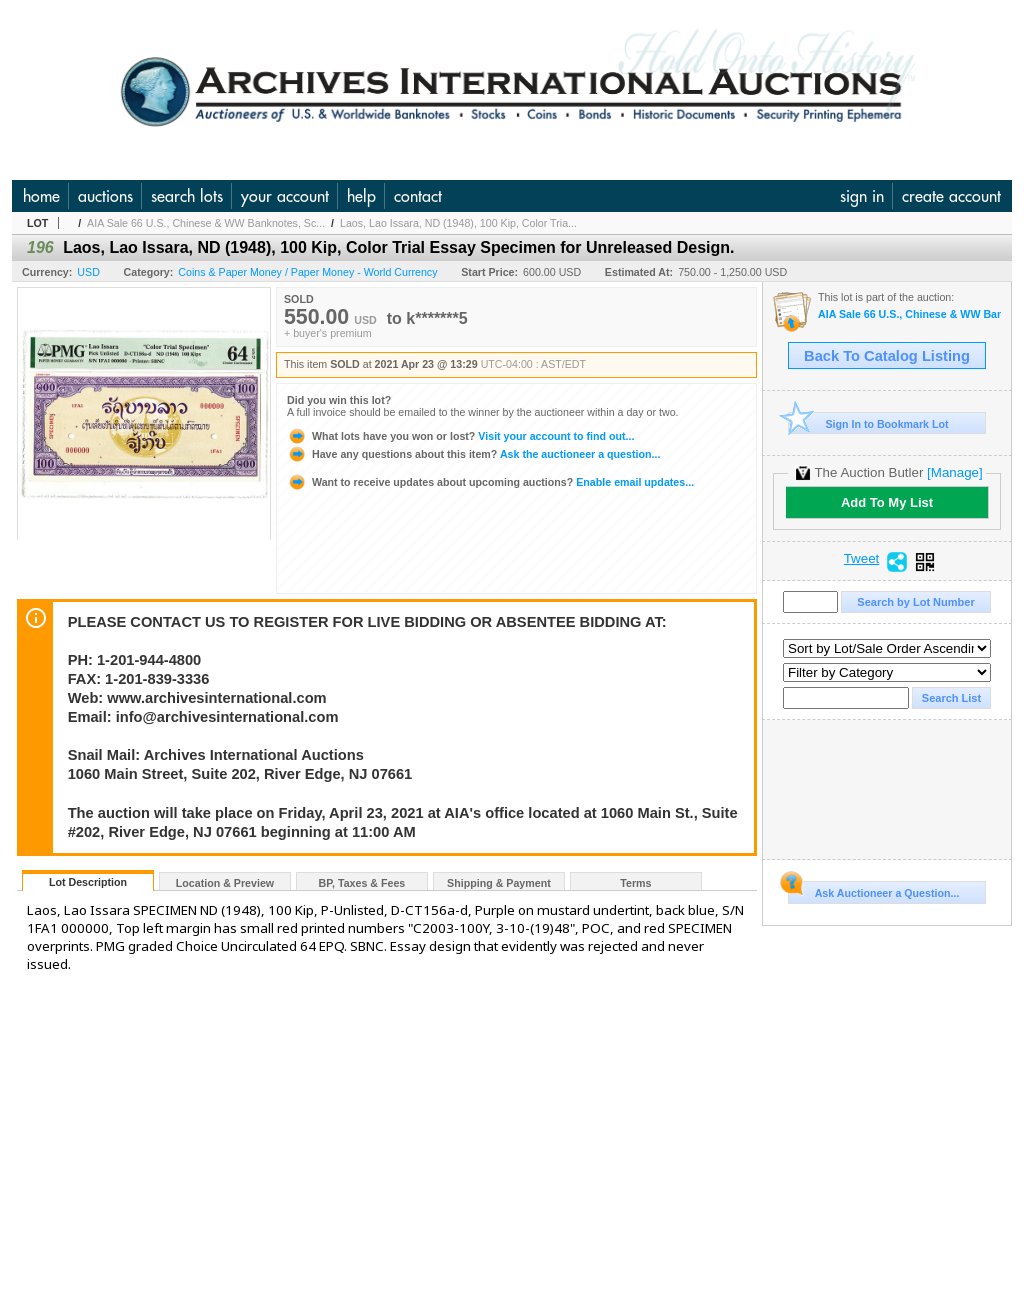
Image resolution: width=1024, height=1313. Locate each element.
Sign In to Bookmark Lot (868, 423)
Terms (635, 883)
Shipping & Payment (499, 883)
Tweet (862, 559)
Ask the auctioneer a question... (473, 454)
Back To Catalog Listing (887, 356)
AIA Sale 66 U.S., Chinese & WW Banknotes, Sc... (206, 223)
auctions (105, 196)
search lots (187, 196)
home (41, 196)
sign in (862, 196)
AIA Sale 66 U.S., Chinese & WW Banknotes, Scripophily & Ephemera (909, 314)
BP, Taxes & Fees (362, 883)
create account (951, 196)
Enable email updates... (490, 482)
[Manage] (954, 472)
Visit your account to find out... (460, 436)
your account (285, 196)
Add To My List (887, 502)
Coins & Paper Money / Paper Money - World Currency (307, 272)
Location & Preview (225, 883)
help (361, 196)
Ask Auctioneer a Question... (873, 890)
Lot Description (88, 882)
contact (418, 196)
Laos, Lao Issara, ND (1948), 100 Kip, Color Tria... (458, 223)
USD (88, 272)
